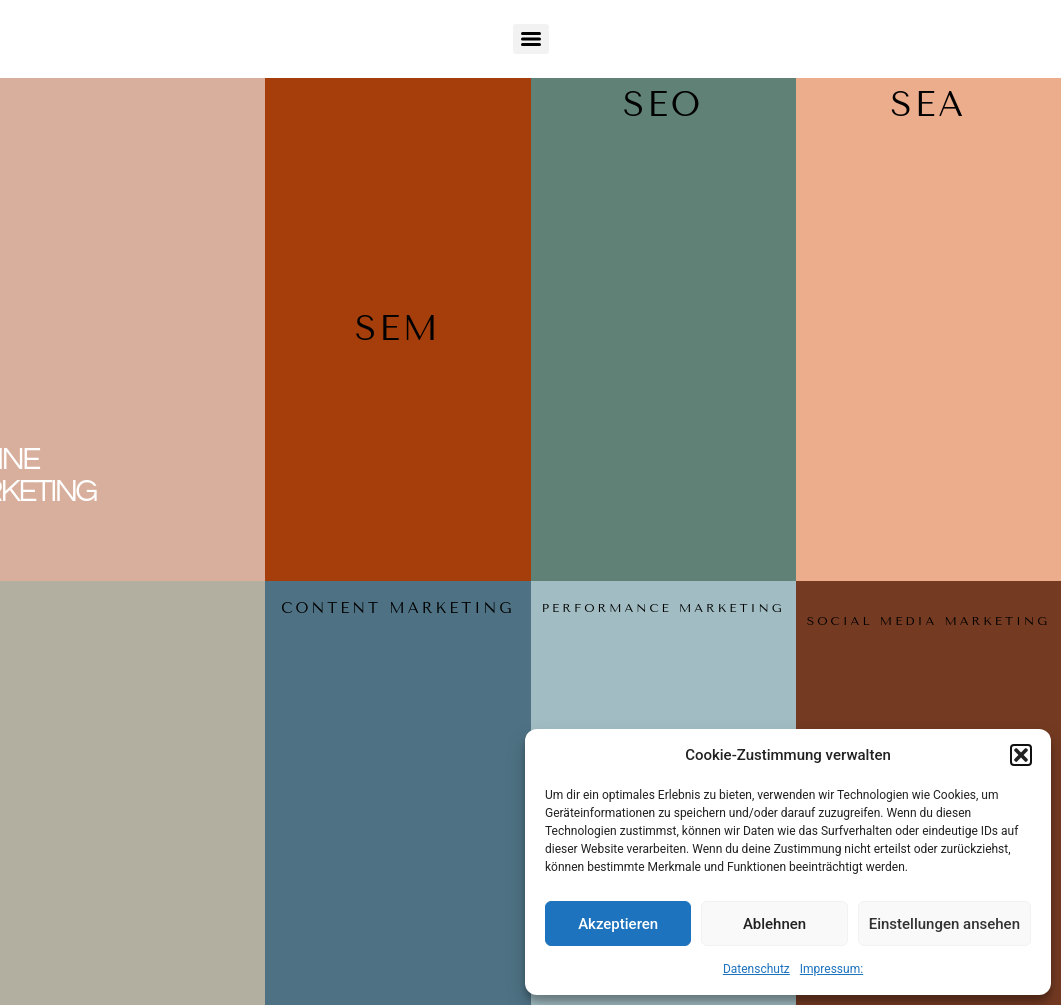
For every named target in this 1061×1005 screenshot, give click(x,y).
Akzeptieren (618, 924)
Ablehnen (774, 924)
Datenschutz (756, 969)
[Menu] (531, 39)
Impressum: (831, 969)
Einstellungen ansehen (944, 924)
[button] (1021, 755)
